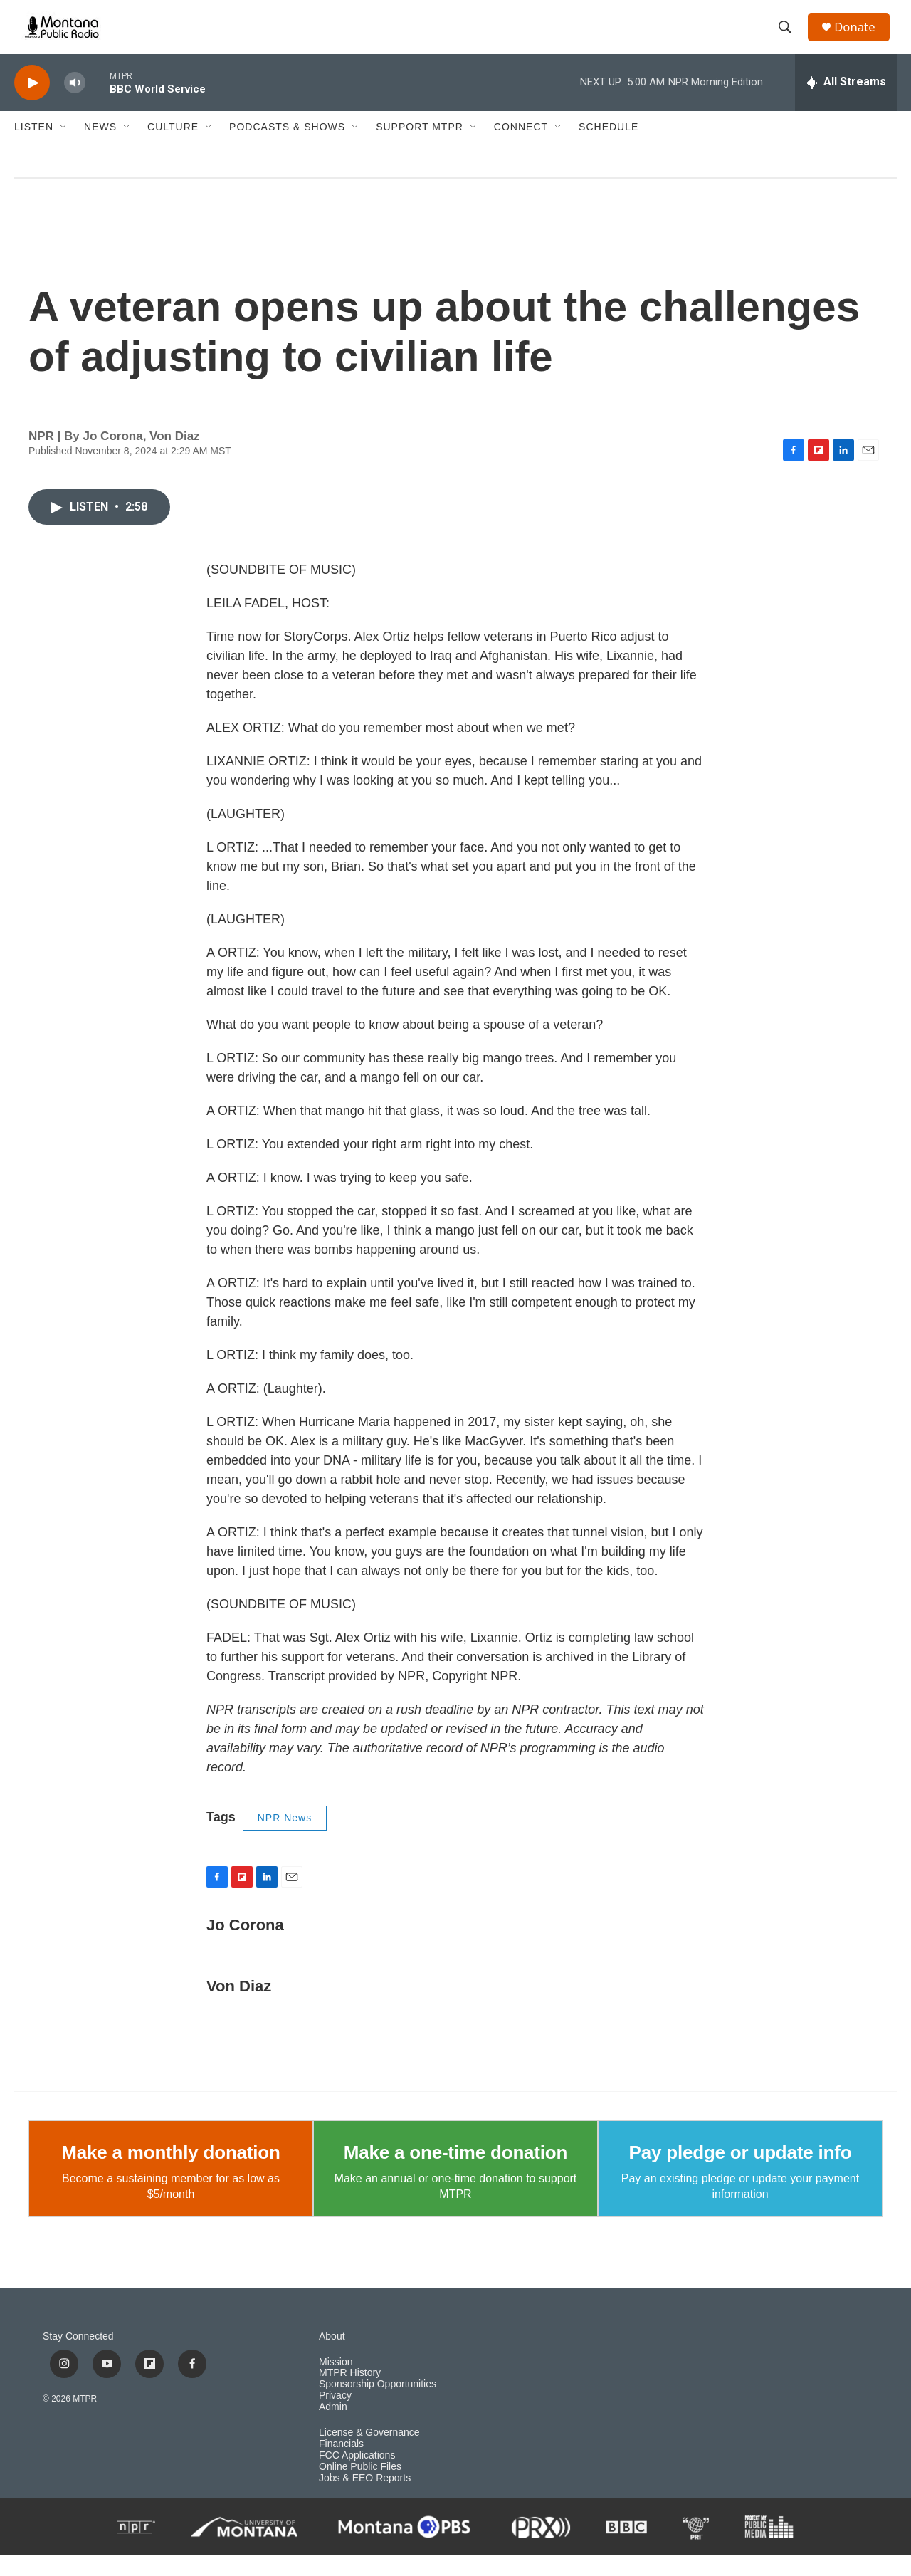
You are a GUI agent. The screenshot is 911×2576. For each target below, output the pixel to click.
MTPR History (350, 2394)
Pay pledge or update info (740, 2173)
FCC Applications (357, 2476)
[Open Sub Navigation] (64, 148)
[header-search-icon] (789, 37)
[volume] (75, 104)
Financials (341, 2465)
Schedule (608, 148)
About (332, 2357)
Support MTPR (419, 148)
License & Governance (369, 2454)
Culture (173, 148)
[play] (32, 103)
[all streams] (846, 103)
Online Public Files (360, 2488)
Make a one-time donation (455, 2173)
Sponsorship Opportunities (377, 2405)
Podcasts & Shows (287, 148)
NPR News (285, 1839)
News (100, 148)
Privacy (335, 2417)
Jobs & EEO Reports (365, 2499)
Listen (33, 148)
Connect (521, 148)
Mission (335, 2382)
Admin (333, 2428)
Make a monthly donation (170, 2173)
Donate (860, 37)
